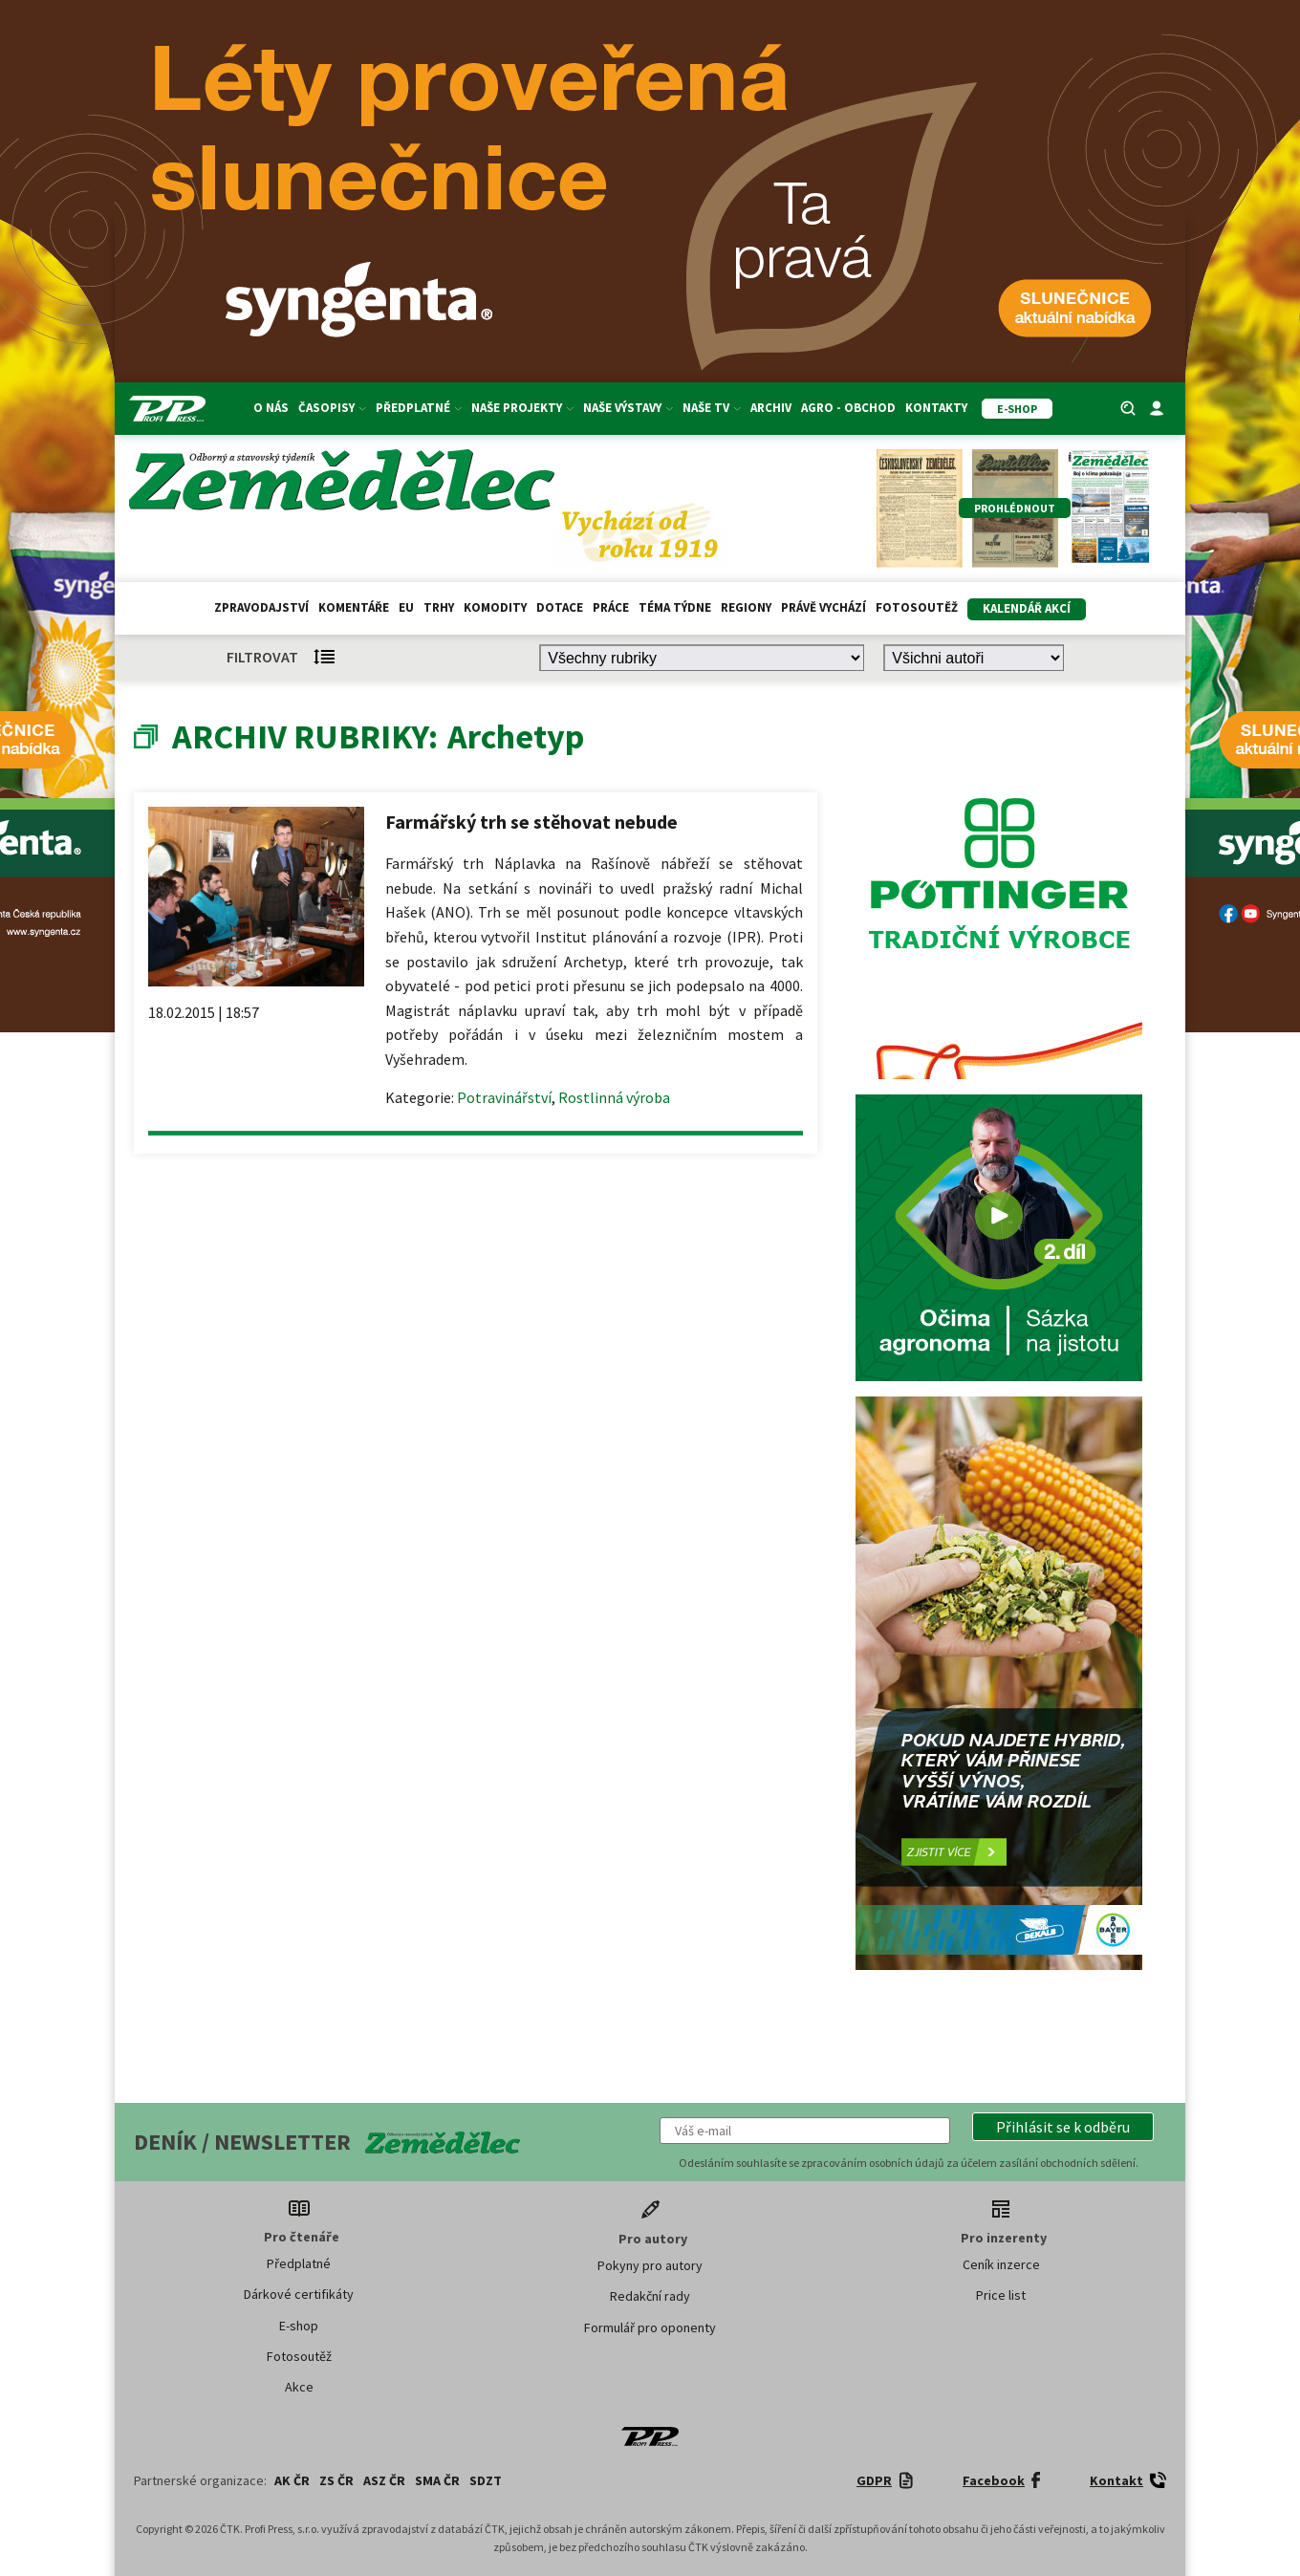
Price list (1001, 2295)
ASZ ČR (384, 2480)
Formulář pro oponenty (650, 2327)
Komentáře (353, 607)
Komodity (495, 607)
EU (406, 607)
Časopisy (332, 408)
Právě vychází (823, 607)
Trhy (438, 607)
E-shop (298, 2325)
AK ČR (292, 2480)
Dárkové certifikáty (299, 2294)
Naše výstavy (628, 408)
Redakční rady (650, 2296)
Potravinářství (504, 1097)
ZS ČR (336, 2480)
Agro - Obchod (848, 408)
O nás (271, 408)
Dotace (559, 607)
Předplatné (419, 408)
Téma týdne (675, 607)
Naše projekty (522, 408)
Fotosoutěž (917, 607)
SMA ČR (437, 2480)
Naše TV (711, 408)
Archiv (770, 408)
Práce (611, 607)
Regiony (746, 607)
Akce (299, 2386)
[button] (1063, 2126)
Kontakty (936, 408)
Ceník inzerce (1001, 2264)
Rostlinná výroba (614, 1097)
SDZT (485, 2480)
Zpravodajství (261, 607)
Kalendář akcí (1027, 608)
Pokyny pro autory (650, 2265)
